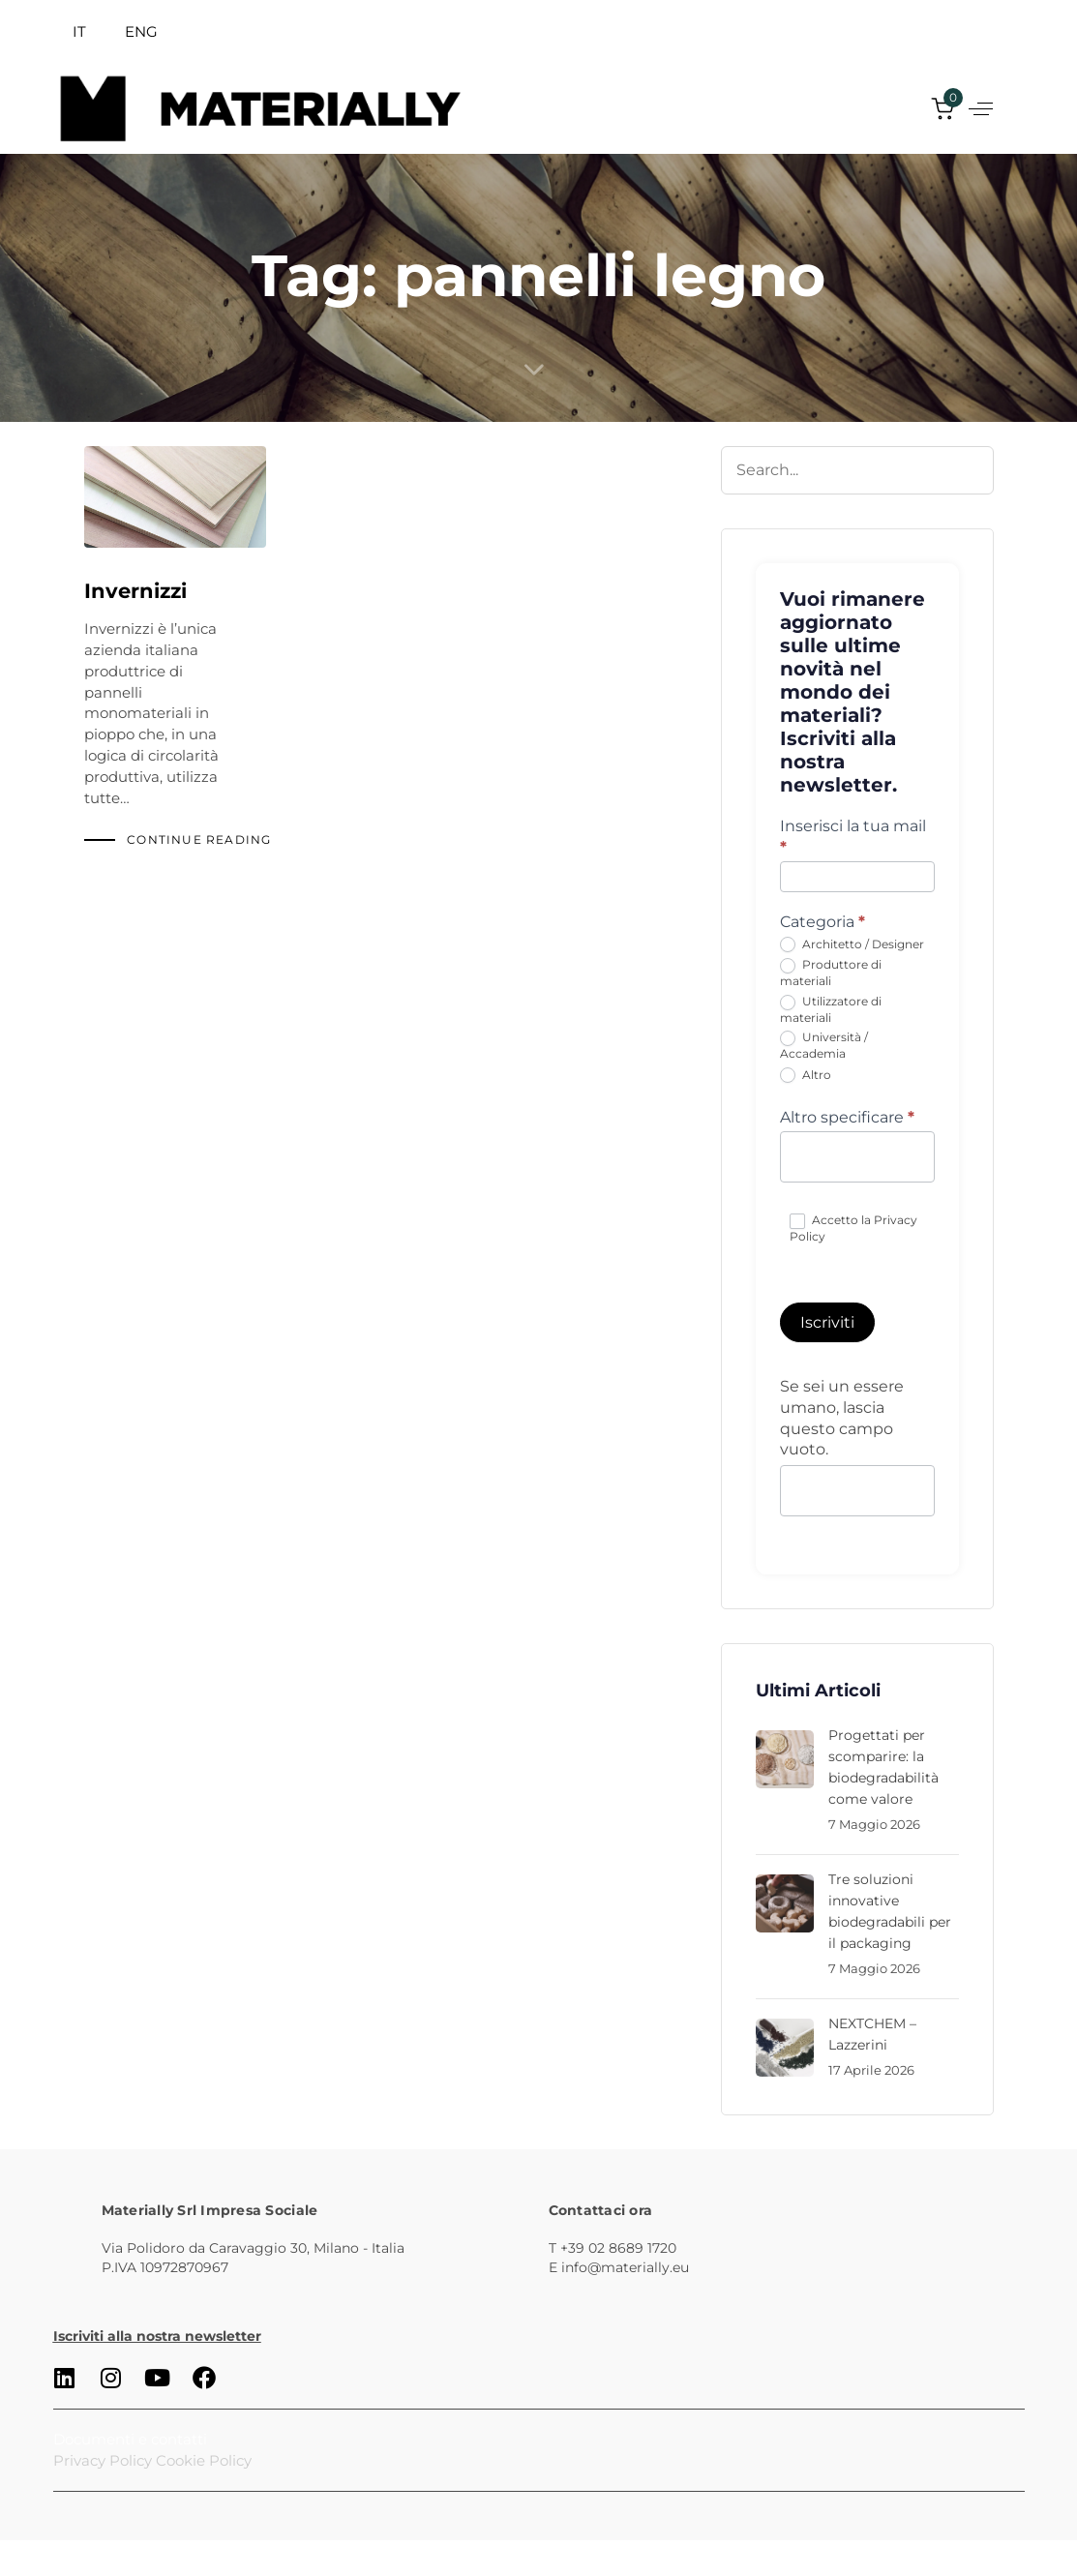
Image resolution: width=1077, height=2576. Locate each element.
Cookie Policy (204, 2460)
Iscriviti (827, 1322)
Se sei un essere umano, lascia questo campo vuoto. (842, 1418)
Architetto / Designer (852, 945)
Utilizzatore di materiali (831, 1009)
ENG (141, 31)
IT (79, 31)
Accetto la (853, 1228)
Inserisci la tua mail (853, 836)
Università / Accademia (824, 1045)
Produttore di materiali (831, 972)
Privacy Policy (102, 2460)
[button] (980, 109)
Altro (805, 1075)
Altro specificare (847, 1117)
